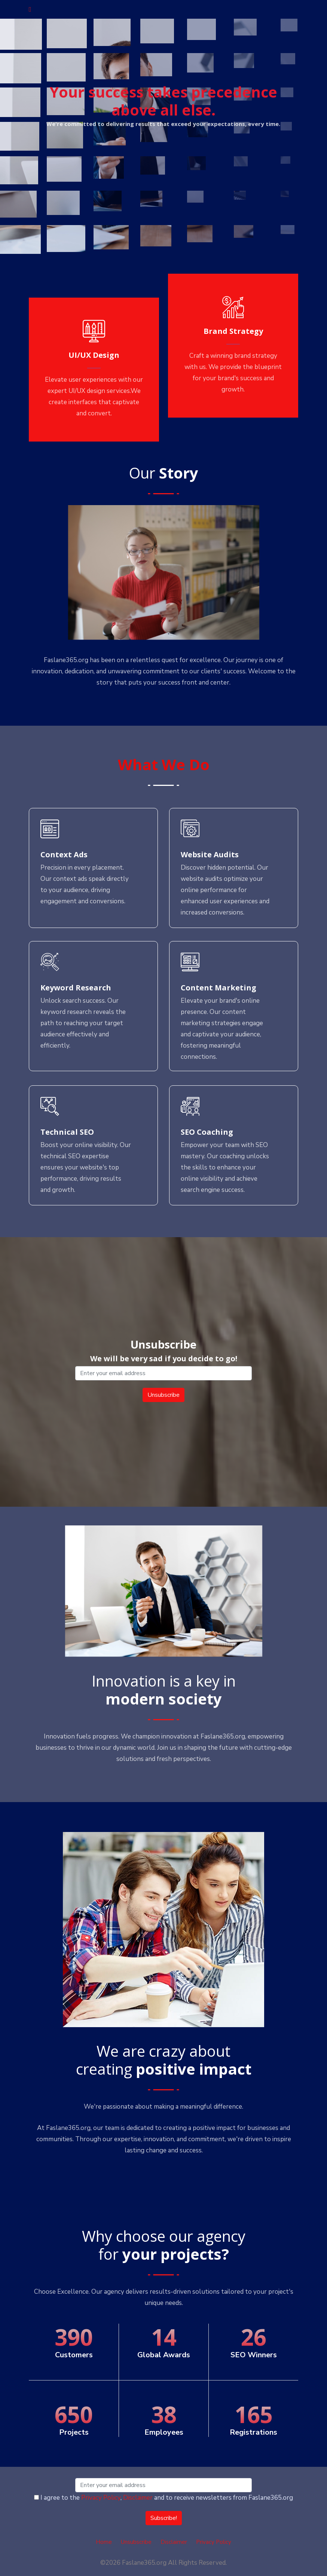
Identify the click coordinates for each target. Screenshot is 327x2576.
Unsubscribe (136, 2542)
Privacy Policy (100, 2497)
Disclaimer (138, 2497)
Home (104, 2542)
